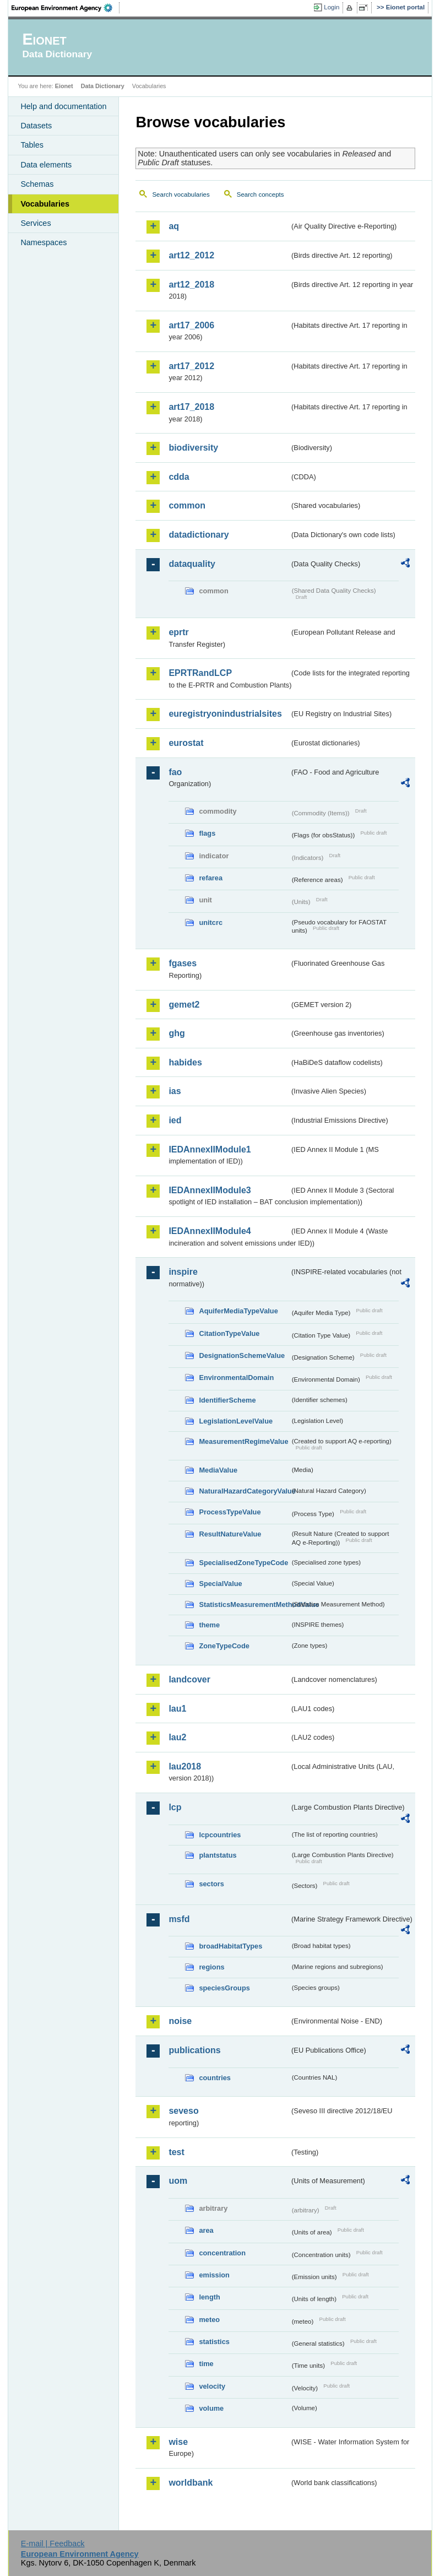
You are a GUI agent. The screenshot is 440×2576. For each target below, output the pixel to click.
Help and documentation (63, 106)
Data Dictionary (102, 86)
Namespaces (43, 242)
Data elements (46, 164)
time (206, 2363)
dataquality (192, 564)
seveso (183, 2110)
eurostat (186, 743)
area (206, 2230)
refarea (210, 878)
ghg (176, 1033)
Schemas (36, 184)
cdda (179, 476)
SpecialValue (220, 1583)
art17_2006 (191, 325)
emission (214, 2275)
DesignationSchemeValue (242, 1355)
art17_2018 (191, 407)
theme (209, 1625)
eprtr (178, 632)
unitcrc (210, 922)
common (187, 505)
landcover (189, 1679)
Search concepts (260, 194)
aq (174, 226)
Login (331, 7)
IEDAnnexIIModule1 (210, 1149)
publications (194, 2050)
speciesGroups (224, 1988)
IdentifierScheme (227, 1400)
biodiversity (193, 447)
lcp (175, 1807)
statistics (214, 2341)
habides (185, 1062)
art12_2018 (191, 284)
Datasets (36, 125)
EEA (65, 7)
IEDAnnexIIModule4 (210, 1231)
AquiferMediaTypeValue (238, 1311)
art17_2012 (191, 366)
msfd (179, 1919)
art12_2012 (191, 255)
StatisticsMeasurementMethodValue (244, 1604)
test (176, 2152)
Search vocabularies (180, 194)
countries (215, 2078)
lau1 (177, 1708)
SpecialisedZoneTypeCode (243, 1562)
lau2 (177, 1737)
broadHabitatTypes (230, 1946)
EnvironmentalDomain (236, 1377)
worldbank (191, 2482)
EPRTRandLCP (200, 673)
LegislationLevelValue (236, 1421)
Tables (32, 144)
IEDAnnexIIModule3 (210, 1190)
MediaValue (218, 1470)
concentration (222, 2253)
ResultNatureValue (230, 1534)
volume (211, 2408)
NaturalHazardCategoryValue (244, 1491)
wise (178, 2442)
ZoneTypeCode (224, 1646)
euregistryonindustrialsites (225, 713)
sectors (211, 1884)
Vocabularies (44, 203)
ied (175, 1120)
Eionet (64, 86)
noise (180, 2021)
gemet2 (184, 1004)
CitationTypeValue (229, 1333)
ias (175, 1091)
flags (207, 833)
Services (35, 223)
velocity (212, 2386)
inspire (183, 1271)
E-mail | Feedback (53, 2543)
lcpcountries (220, 1835)
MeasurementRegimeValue (243, 1441)
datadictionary (199, 534)
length (209, 2297)
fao (175, 772)
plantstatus (217, 1855)
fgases (183, 963)
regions (211, 1967)
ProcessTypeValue (229, 1512)
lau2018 (185, 1766)
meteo (209, 2319)
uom (178, 2180)
